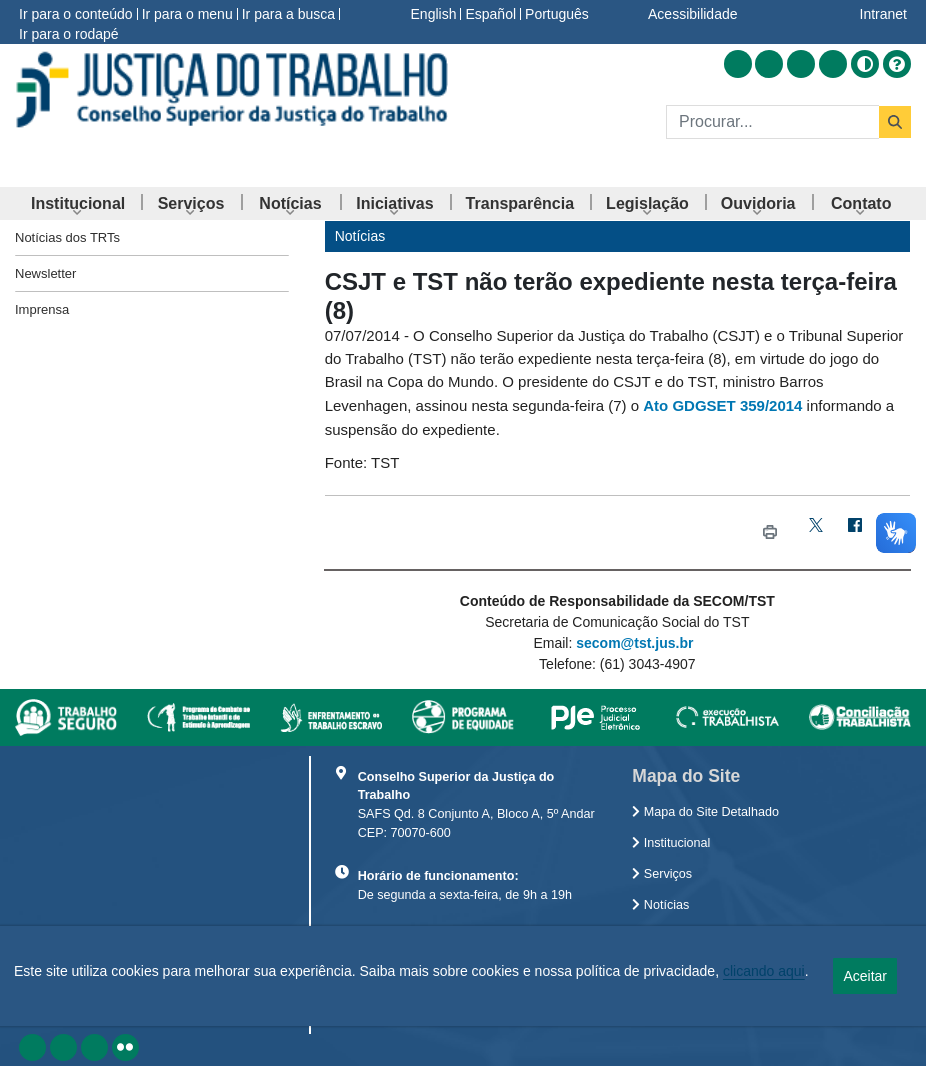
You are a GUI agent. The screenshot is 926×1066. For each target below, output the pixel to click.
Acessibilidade (693, 14)
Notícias (660, 905)
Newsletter (45, 273)
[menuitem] (78, 203)
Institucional (671, 843)
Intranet (883, 14)
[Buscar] (772, 122)
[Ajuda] (897, 64)
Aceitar (865, 976)
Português (557, 14)
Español (490, 14)
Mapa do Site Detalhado (705, 812)
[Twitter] (816, 532)
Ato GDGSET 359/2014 (722, 405)
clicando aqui (764, 971)
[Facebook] (855, 532)
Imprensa (42, 309)
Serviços (662, 874)
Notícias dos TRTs (67, 237)
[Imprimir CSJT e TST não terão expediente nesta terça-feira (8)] (770, 532)
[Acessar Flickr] (833, 64)
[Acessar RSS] (738, 64)
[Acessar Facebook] (769, 64)
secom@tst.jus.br (634, 643)
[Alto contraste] (865, 64)
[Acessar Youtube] (801, 64)
